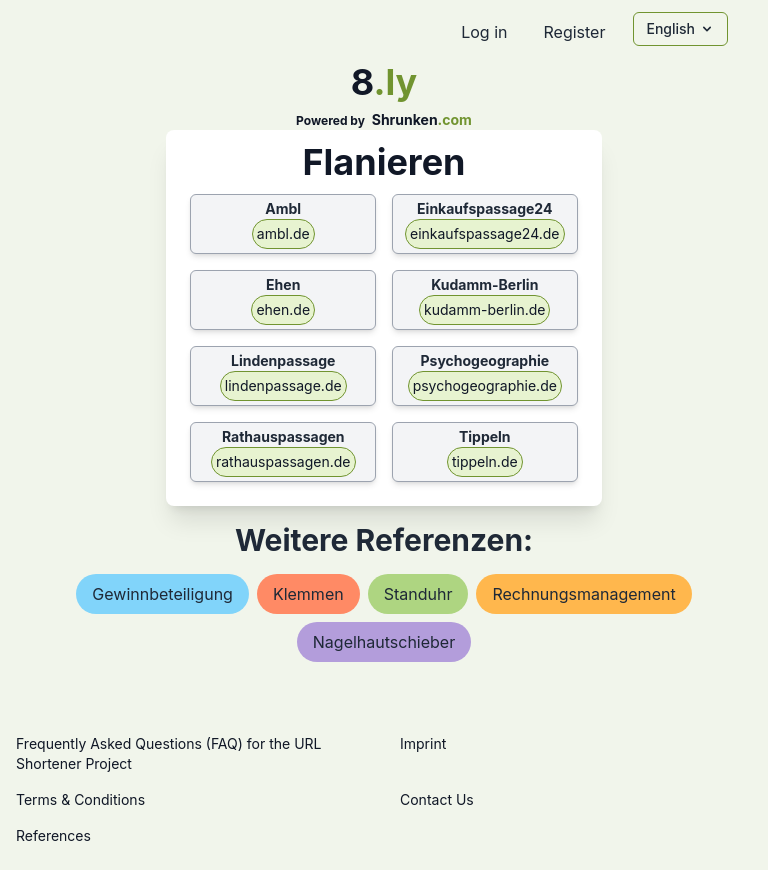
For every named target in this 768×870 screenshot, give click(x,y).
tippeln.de (485, 461)
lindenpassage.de (283, 385)
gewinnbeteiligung (162, 594)
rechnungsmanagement (583, 594)
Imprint (423, 743)
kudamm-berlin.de (484, 309)
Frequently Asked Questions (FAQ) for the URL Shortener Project (168, 753)
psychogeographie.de (485, 385)
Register (574, 32)
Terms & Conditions (80, 799)
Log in (484, 32)
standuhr (418, 594)
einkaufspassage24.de (485, 233)
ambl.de (283, 233)
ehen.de (283, 309)
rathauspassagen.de (283, 461)
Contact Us (437, 799)
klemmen (308, 594)
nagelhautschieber (384, 642)
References (53, 835)
